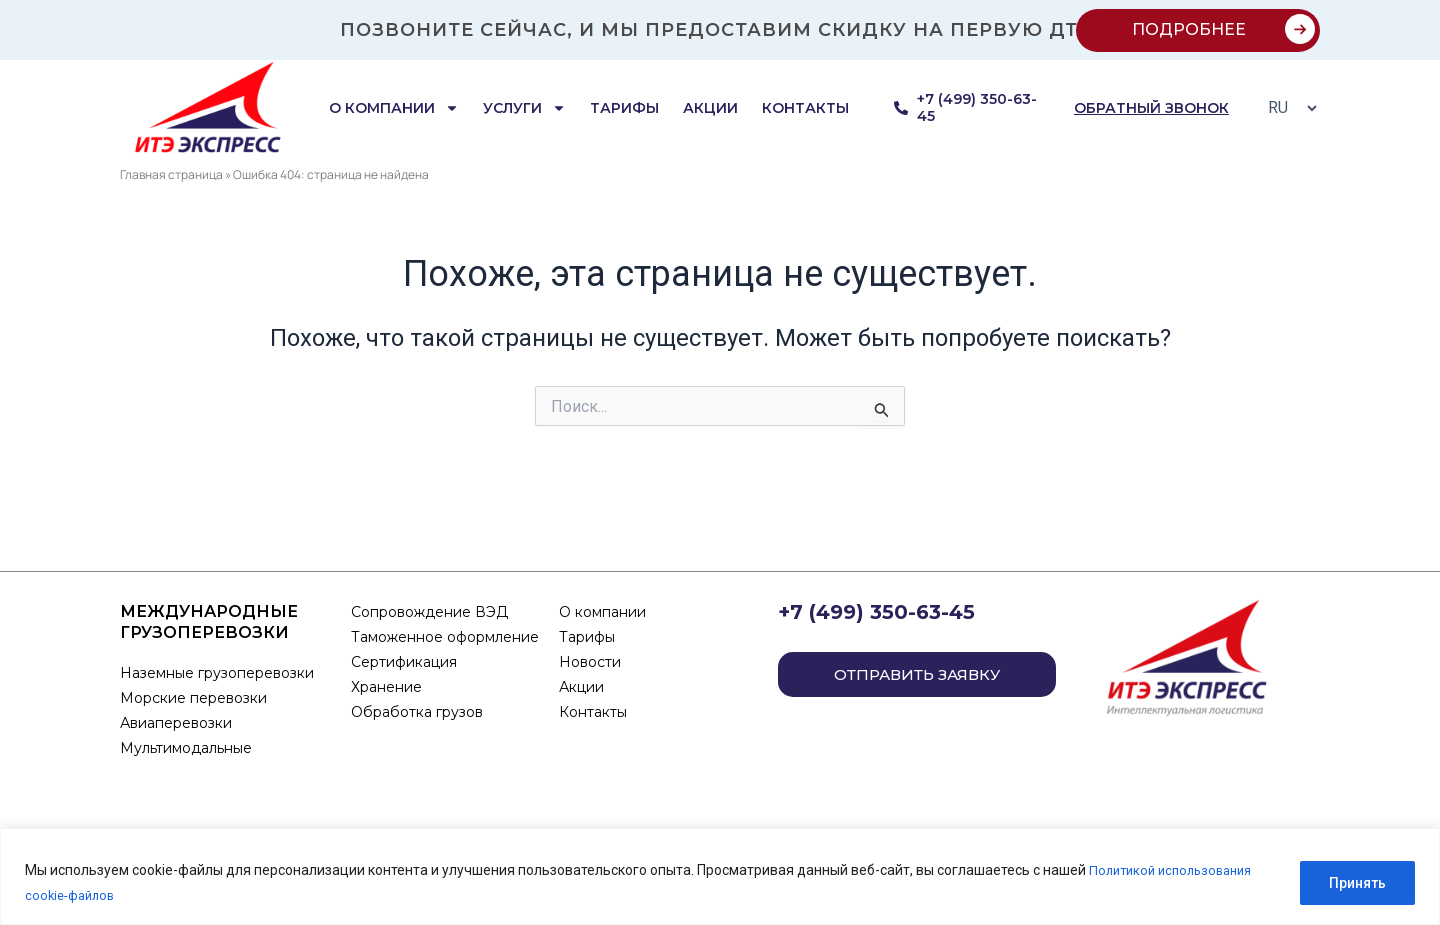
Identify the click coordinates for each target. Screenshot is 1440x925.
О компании (394, 108)
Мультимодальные (186, 748)
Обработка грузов (417, 712)
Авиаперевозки (176, 723)
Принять (1357, 884)
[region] (720, 877)
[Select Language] (1287, 108)
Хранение (386, 687)
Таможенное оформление (445, 637)
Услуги (524, 108)
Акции (710, 108)
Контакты (805, 108)
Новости (590, 662)
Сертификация (404, 662)
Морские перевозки (193, 698)
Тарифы (624, 108)
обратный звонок (1151, 108)
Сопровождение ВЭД (429, 612)
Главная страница (171, 174)
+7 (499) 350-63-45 (876, 612)
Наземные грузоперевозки (219, 673)
